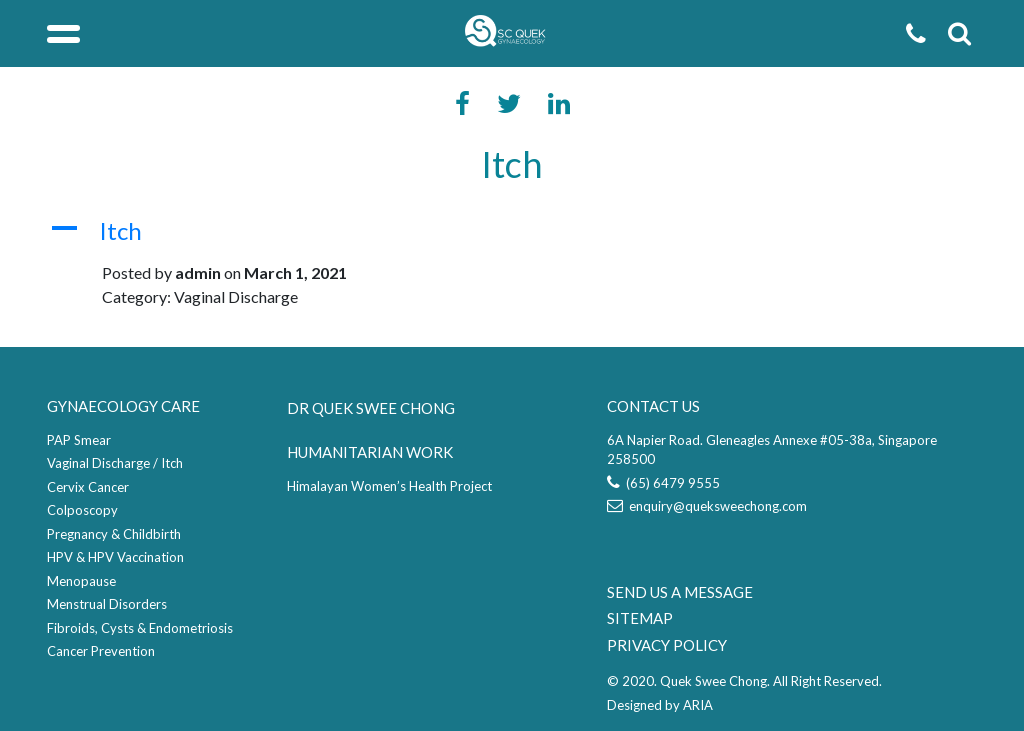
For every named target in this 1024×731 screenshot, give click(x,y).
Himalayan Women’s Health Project (389, 486)
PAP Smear (79, 440)
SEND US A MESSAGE (680, 592)
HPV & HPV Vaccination (115, 557)
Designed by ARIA (660, 705)
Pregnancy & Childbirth (114, 534)
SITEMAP (640, 618)
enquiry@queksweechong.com (707, 506)
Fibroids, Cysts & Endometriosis (140, 628)
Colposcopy (82, 510)
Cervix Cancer (88, 487)
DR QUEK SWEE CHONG (371, 408)
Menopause (81, 581)
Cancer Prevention (101, 651)
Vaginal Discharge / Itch (115, 463)
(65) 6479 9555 (663, 483)
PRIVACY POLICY (667, 645)
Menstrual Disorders (107, 604)
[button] (512, 231)
